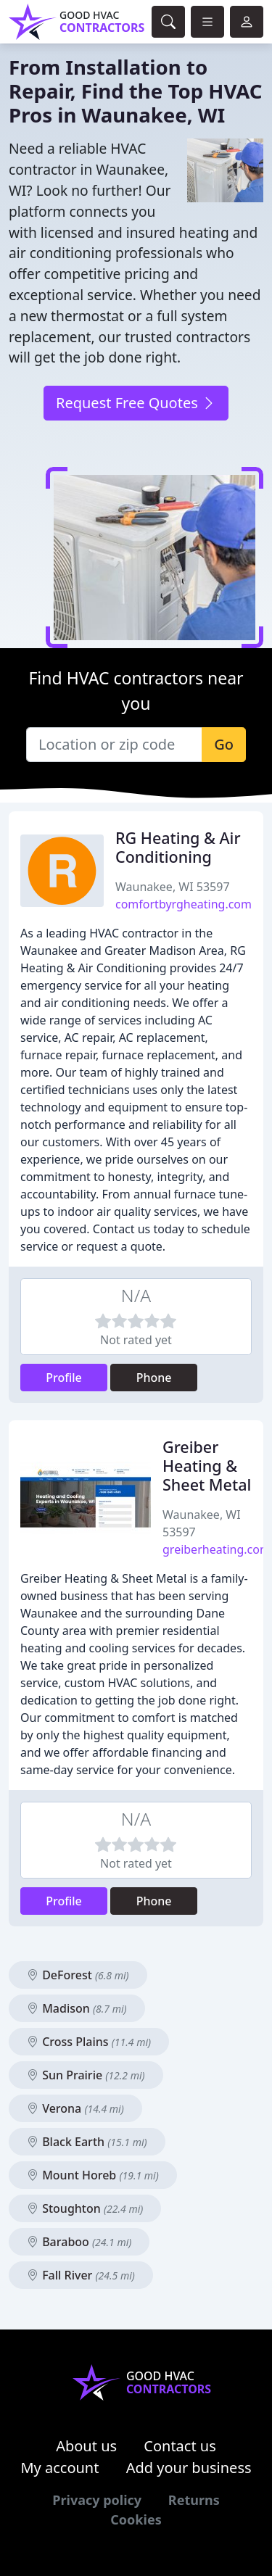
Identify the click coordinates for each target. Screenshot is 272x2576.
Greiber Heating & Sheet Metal (206, 1465)
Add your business (189, 2467)
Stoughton (85, 2208)
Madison (77, 2008)
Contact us (180, 2446)
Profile (64, 1378)
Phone (154, 1378)
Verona (75, 2108)
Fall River (81, 2275)
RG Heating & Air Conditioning (178, 847)
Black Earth (87, 2142)
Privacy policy (96, 2500)
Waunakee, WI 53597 (172, 887)
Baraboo (79, 2242)
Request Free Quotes (136, 403)
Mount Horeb (93, 2175)
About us (86, 2446)
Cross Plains (89, 2042)
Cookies (135, 2519)
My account (59, 2467)
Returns (194, 2500)
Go (224, 744)
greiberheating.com (216, 1549)
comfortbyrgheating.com (183, 904)
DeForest (78, 1975)
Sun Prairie (86, 2075)
